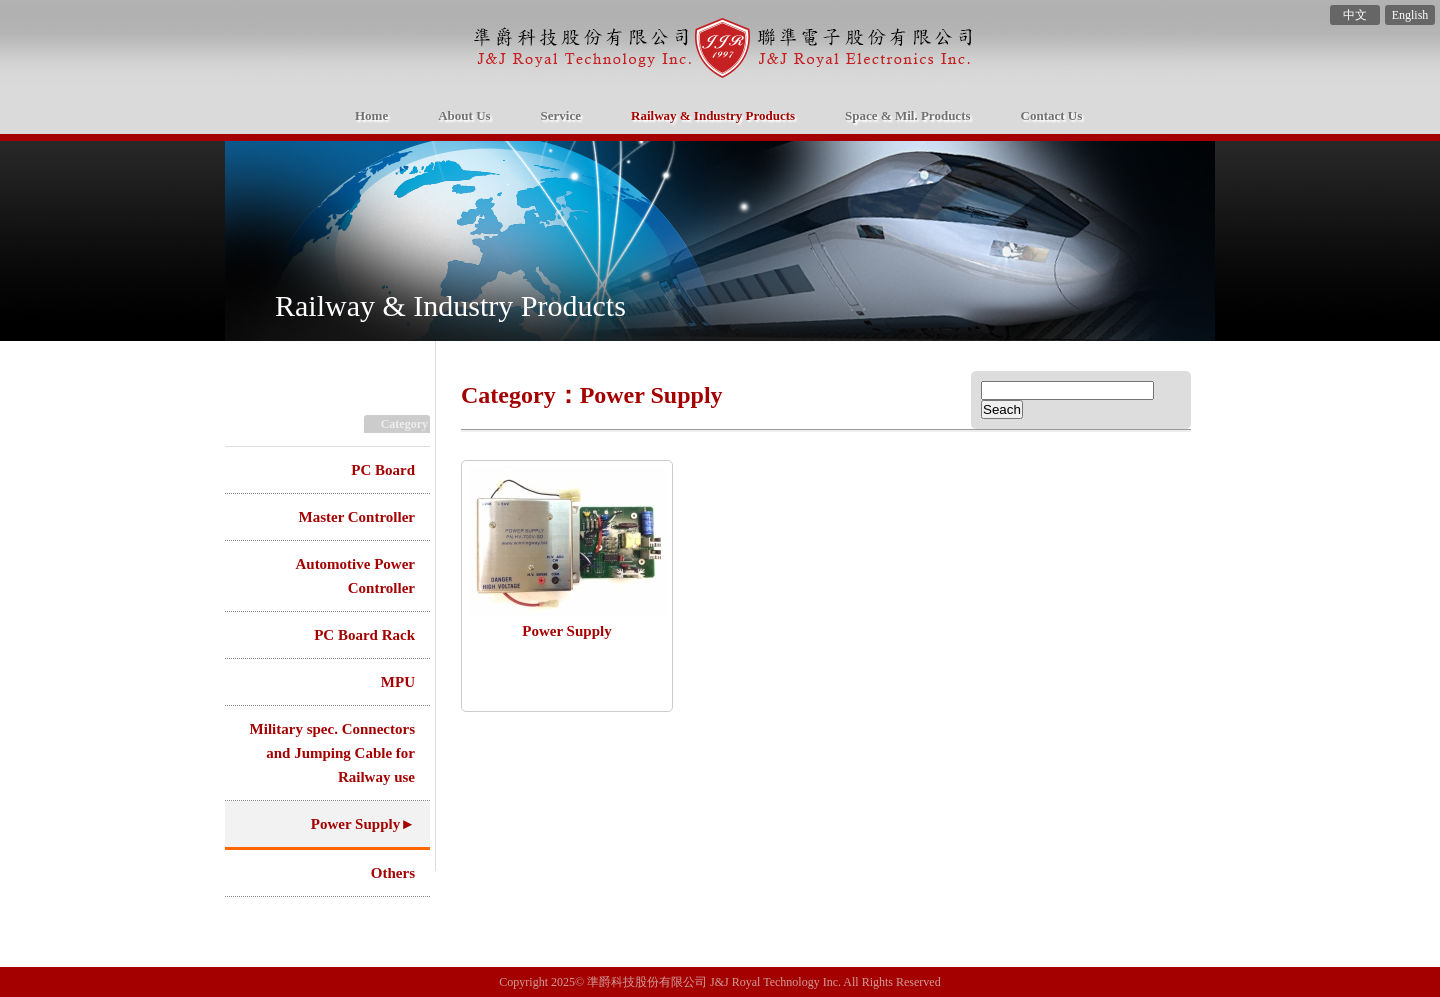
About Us (464, 115)
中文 (1355, 15)
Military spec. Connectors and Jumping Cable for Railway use (332, 753)
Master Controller (357, 517)
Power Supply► (363, 824)
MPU (398, 682)
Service (561, 115)
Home (635, 51)
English (1410, 15)
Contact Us (1052, 115)
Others (393, 873)
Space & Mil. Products (907, 115)
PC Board (383, 470)
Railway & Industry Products (713, 115)
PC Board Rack (364, 635)
